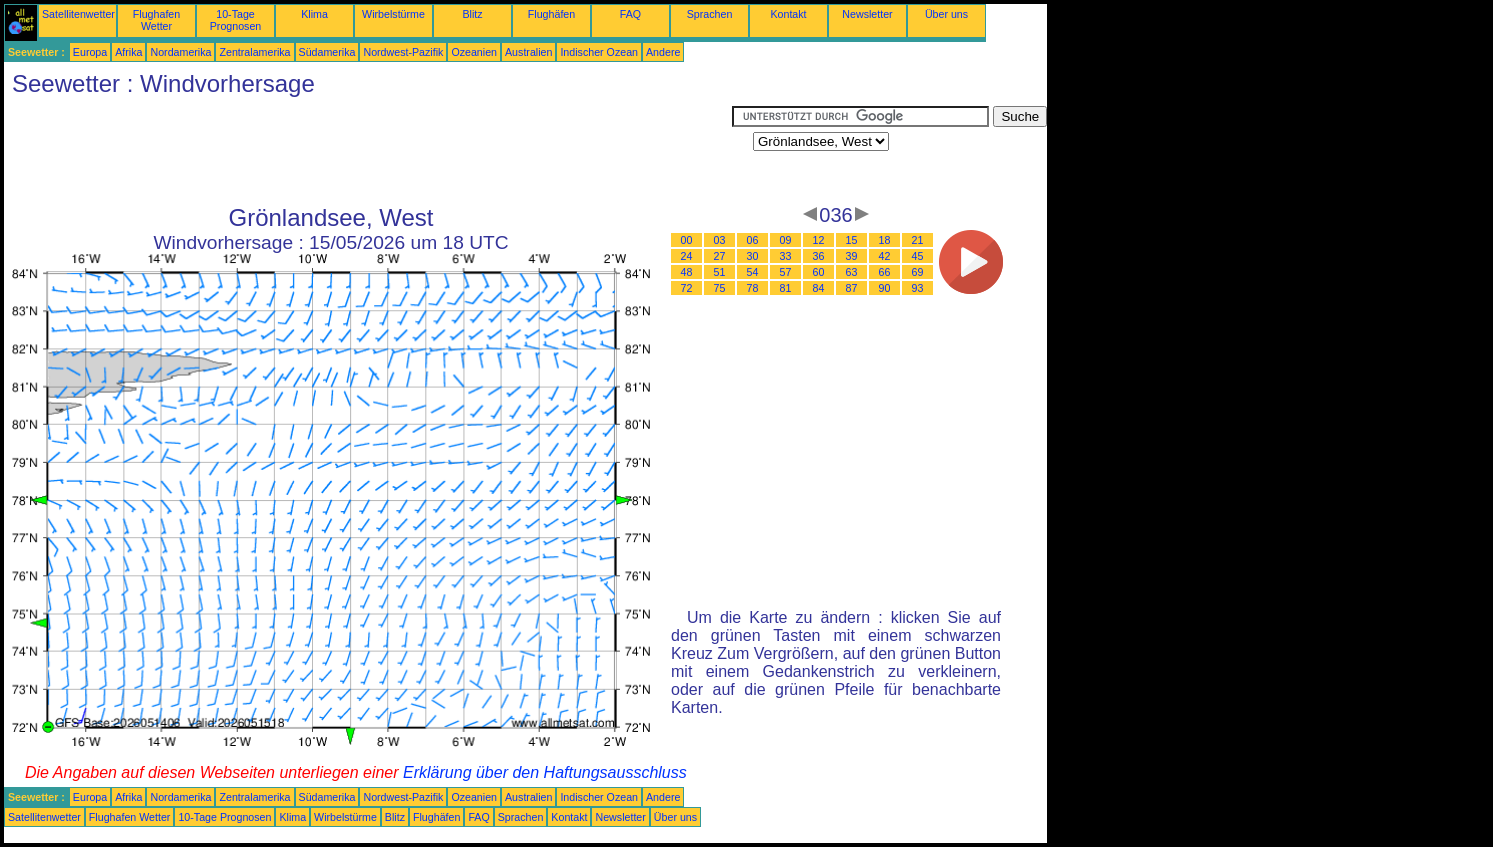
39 (852, 256)
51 (720, 272)
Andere (663, 52)
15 (852, 240)
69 (918, 272)
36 (819, 256)
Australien (528, 52)
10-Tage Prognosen (236, 20)
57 (786, 272)
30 (753, 256)
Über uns (946, 14)
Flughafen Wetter (156, 20)
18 (885, 240)
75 (720, 288)
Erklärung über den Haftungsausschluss (545, 772)
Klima (314, 14)
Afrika (128, 52)
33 (786, 256)
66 (885, 272)
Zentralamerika (254, 52)
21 (918, 240)
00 (687, 240)
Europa (90, 52)
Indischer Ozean (599, 52)
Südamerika (327, 52)
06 (753, 240)
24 (687, 256)
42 (885, 256)
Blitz (472, 14)
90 (885, 288)
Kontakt (788, 14)
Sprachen (710, 14)
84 (819, 288)
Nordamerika (180, 52)
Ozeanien (474, 52)
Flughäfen (551, 14)
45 (918, 256)
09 (786, 240)
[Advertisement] (368, 151)
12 (819, 240)
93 (918, 288)
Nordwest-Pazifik (403, 52)
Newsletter (867, 14)
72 (687, 288)
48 (687, 272)
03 (720, 240)
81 (786, 288)
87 (852, 288)
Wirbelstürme (393, 14)
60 (819, 272)
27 (720, 256)
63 (852, 272)
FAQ (630, 14)
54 (753, 272)
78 (753, 288)
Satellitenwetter (78, 14)
